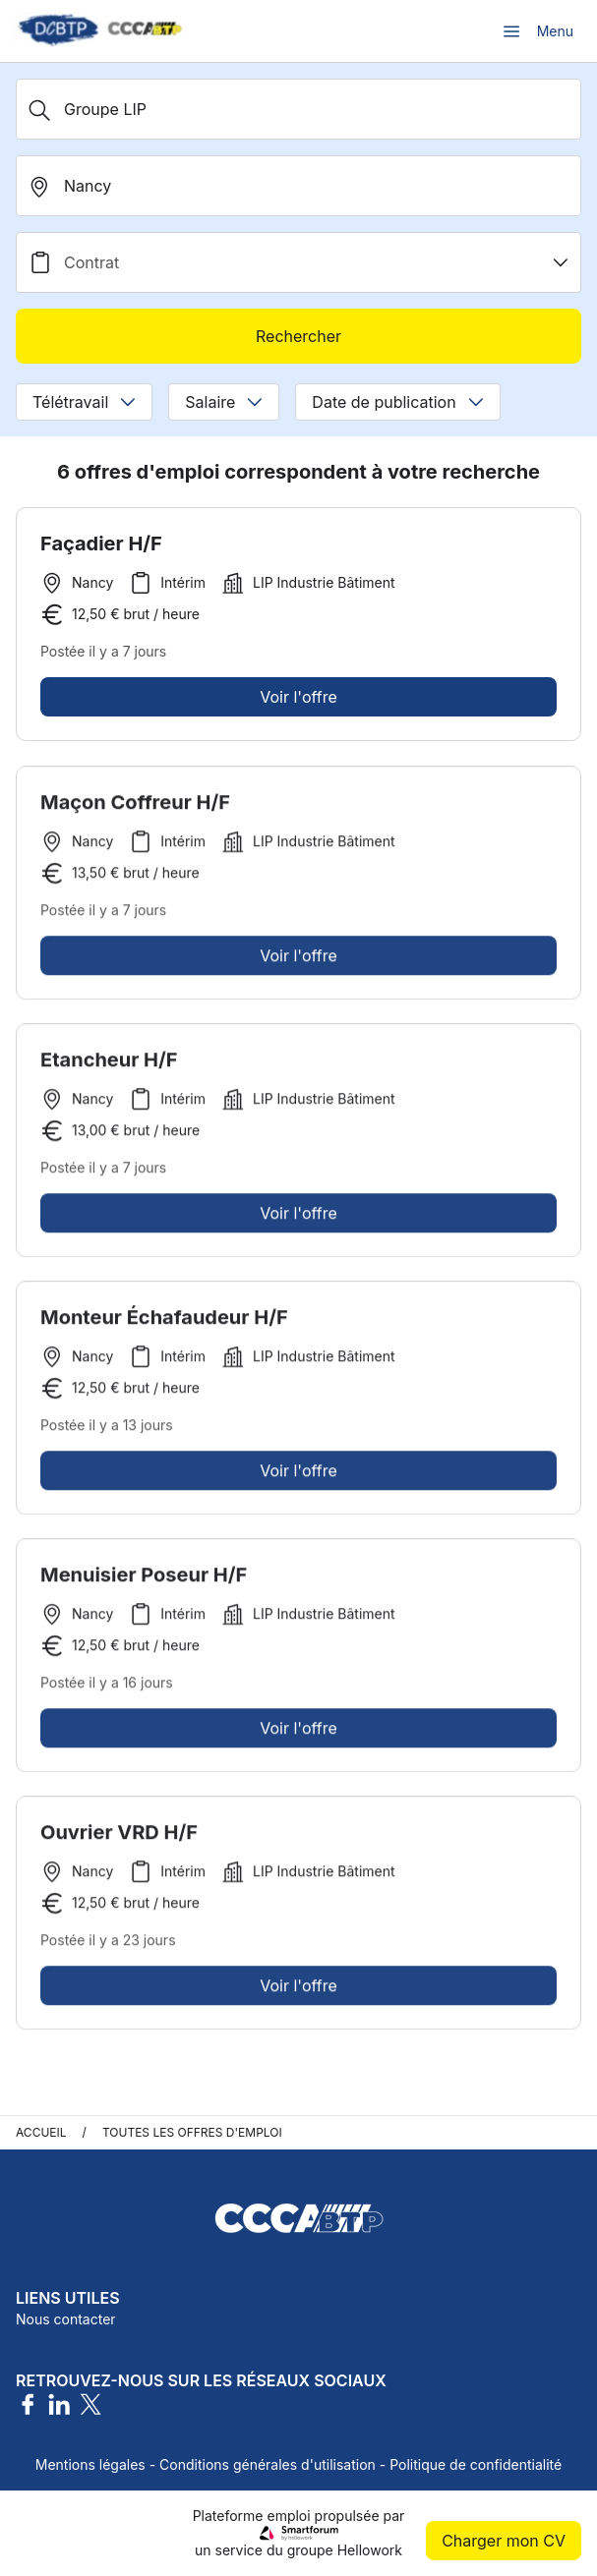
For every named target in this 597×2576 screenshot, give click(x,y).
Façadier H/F (101, 543)
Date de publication (397, 402)
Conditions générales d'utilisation (267, 2464)
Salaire (224, 402)
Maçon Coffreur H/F (135, 808)
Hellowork (369, 2550)
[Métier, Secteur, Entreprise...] (298, 109)
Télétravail (84, 402)
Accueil (41, 2132)
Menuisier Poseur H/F (143, 1580)
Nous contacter (66, 2319)
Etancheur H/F (109, 1065)
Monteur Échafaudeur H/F (164, 1323)
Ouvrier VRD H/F (119, 1838)
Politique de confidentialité (475, 2464)
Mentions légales (90, 2464)
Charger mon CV (504, 2540)
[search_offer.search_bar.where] (298, 185)
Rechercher (298, 336)
